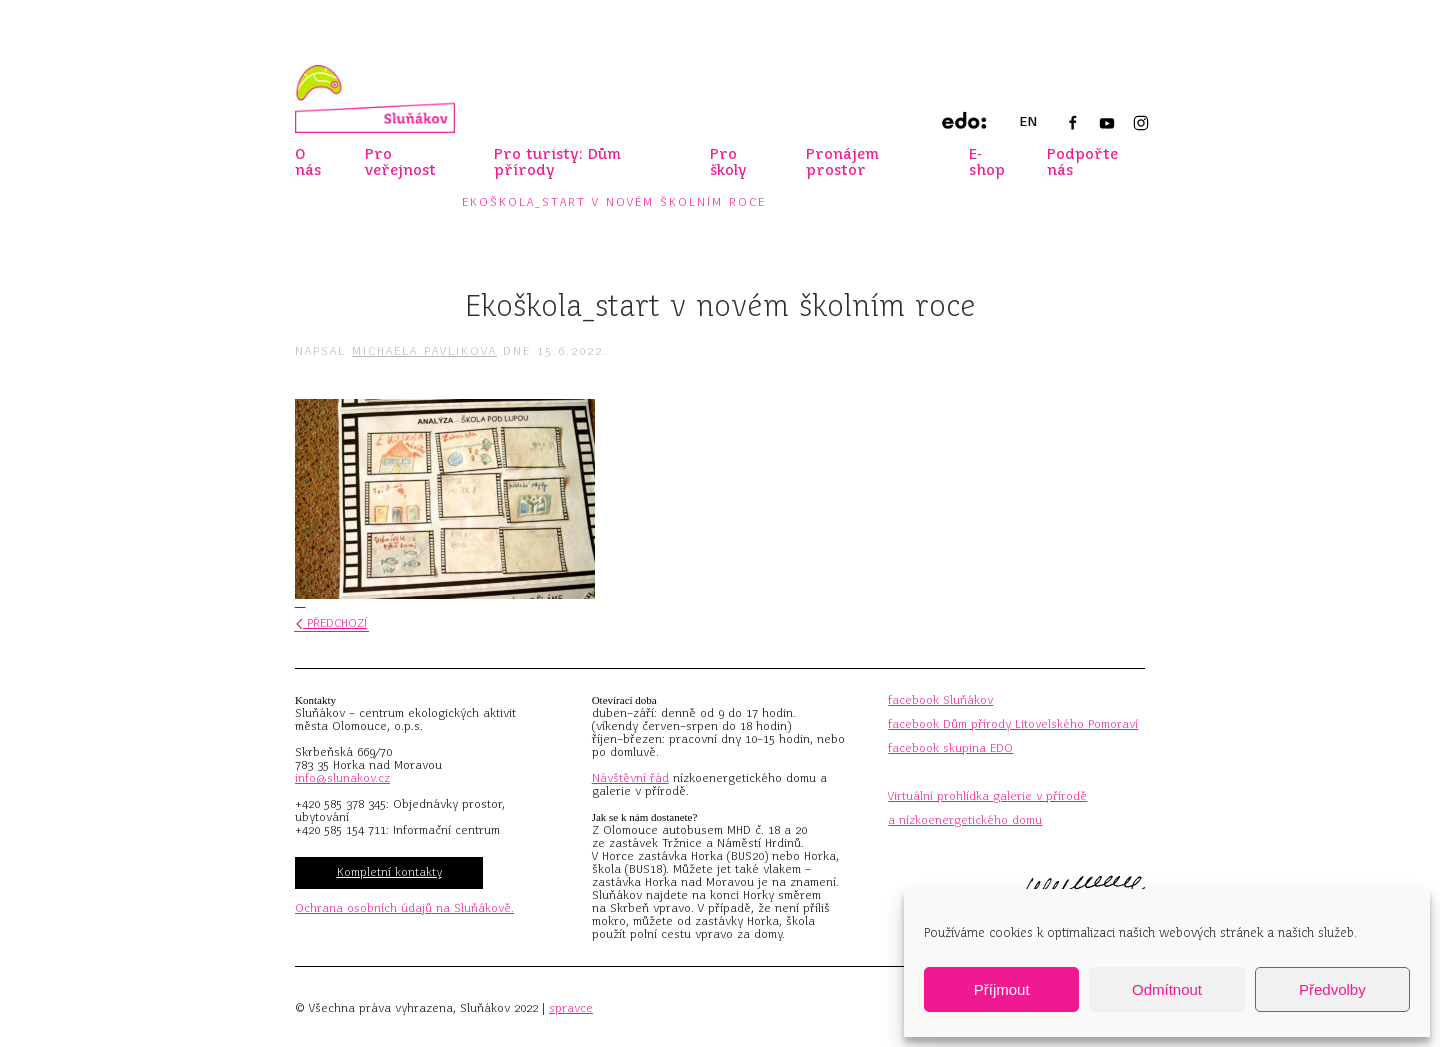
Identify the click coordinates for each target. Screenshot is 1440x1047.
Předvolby (1332, 989)
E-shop (987, 162)
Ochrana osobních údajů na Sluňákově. (404, 908)
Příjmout (1002, 989)
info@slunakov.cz (342, 778)
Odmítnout (1167, 989)
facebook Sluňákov (940, 700)
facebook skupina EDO (950, 748)
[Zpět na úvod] (375, 99)
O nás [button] (308, 162)
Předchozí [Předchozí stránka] (331, 623)
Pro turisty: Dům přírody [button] (557, 162)
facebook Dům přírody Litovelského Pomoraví (1013, 724)
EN (1028, 121)
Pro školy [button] (728, 162)
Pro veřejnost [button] (400, 162)
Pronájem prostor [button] (842, 162)
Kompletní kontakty (389, 872)
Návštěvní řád (630, 778)
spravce (571, 1008)
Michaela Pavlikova (424, 351)
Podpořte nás (1082, 162)
